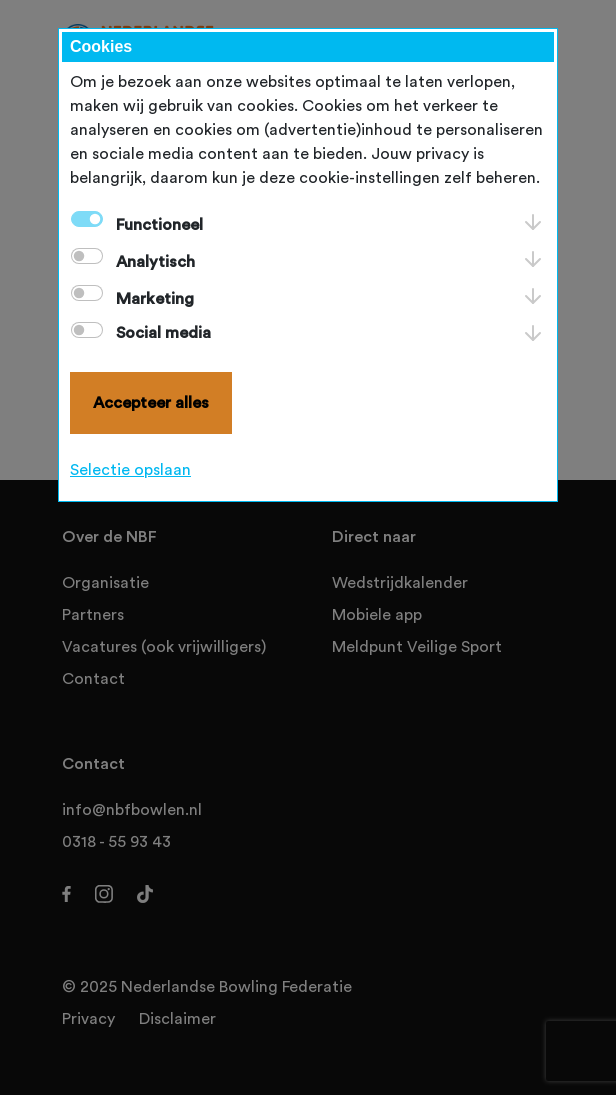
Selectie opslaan (130, 470)
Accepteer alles (151, 403)
